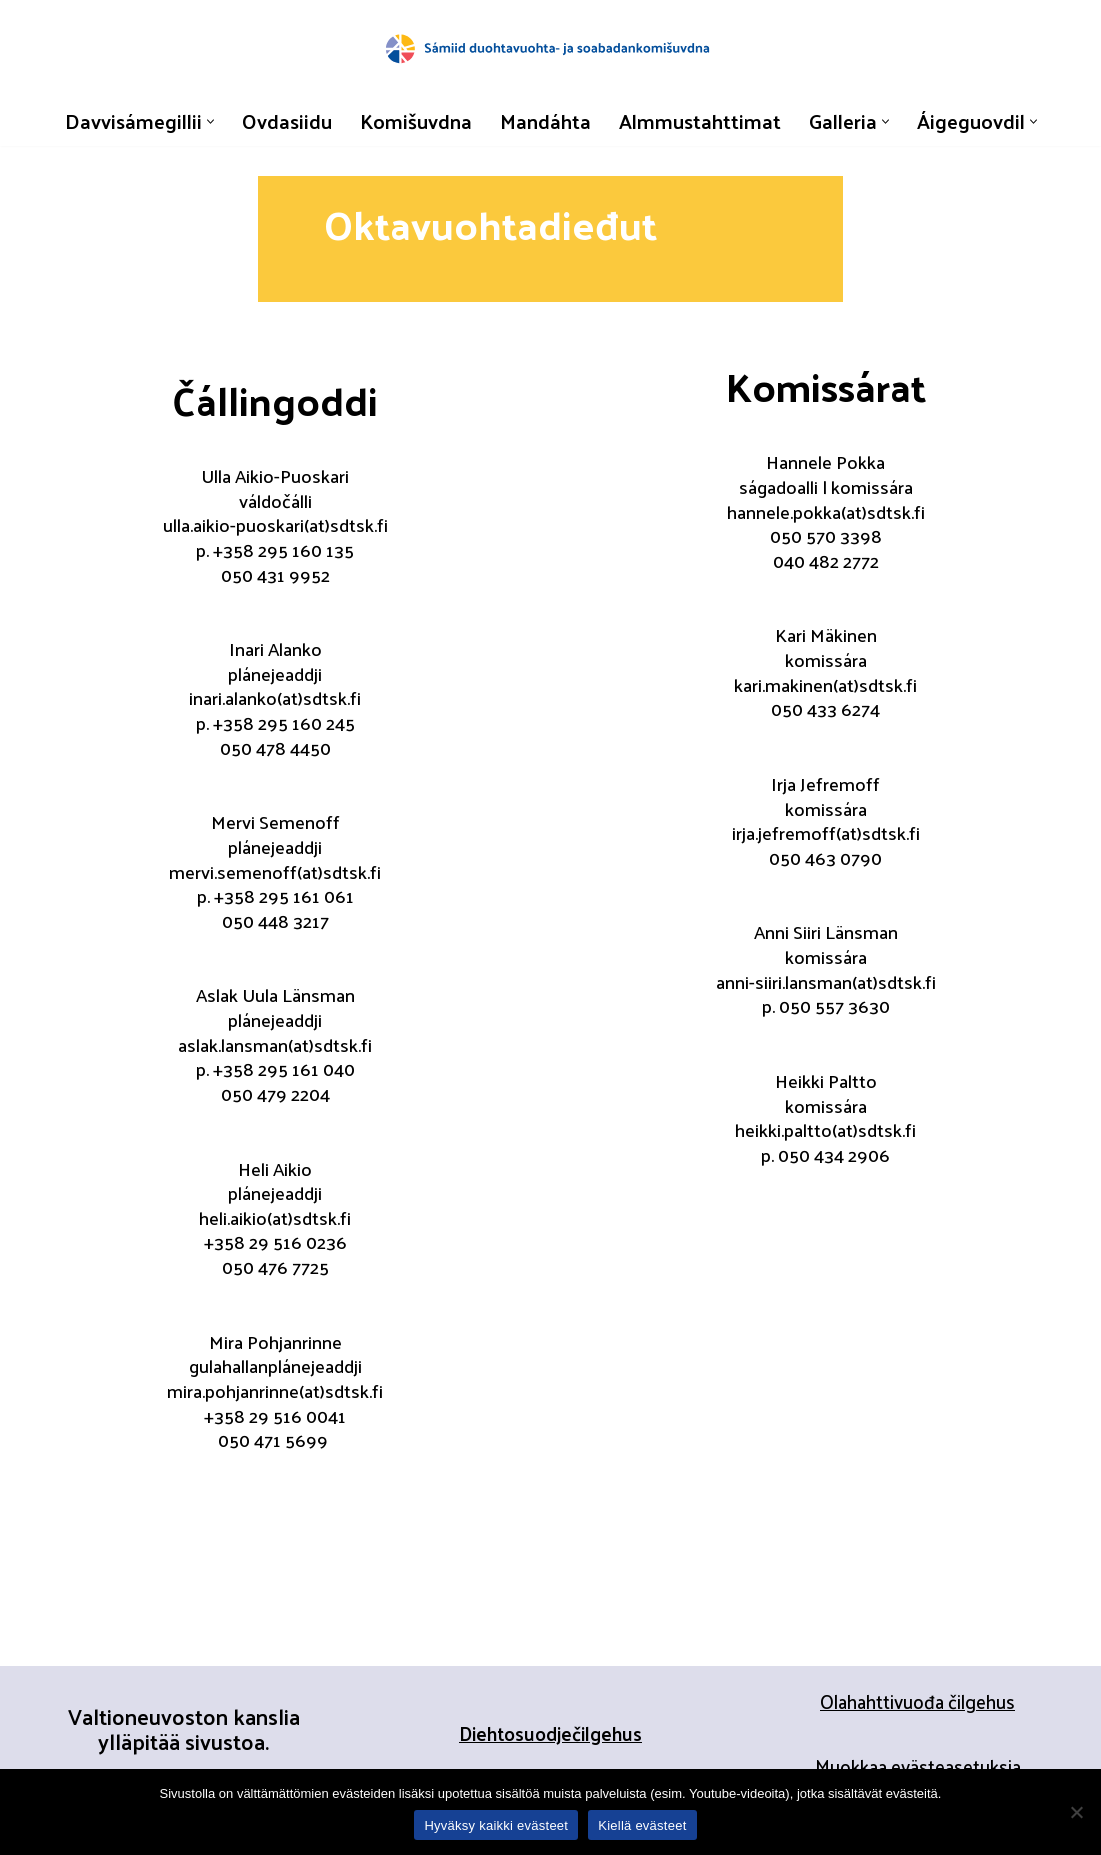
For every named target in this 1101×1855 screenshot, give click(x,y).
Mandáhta (544, 121)
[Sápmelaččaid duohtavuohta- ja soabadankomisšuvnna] (551, 48)
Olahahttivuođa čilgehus (917, 1704)
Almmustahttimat (701, 121)
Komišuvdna (412, 121)
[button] (206, 121)
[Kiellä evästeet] (1076, 1812)
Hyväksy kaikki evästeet (496, 1825)
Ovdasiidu (283, 121)
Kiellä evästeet (642, 1825)
